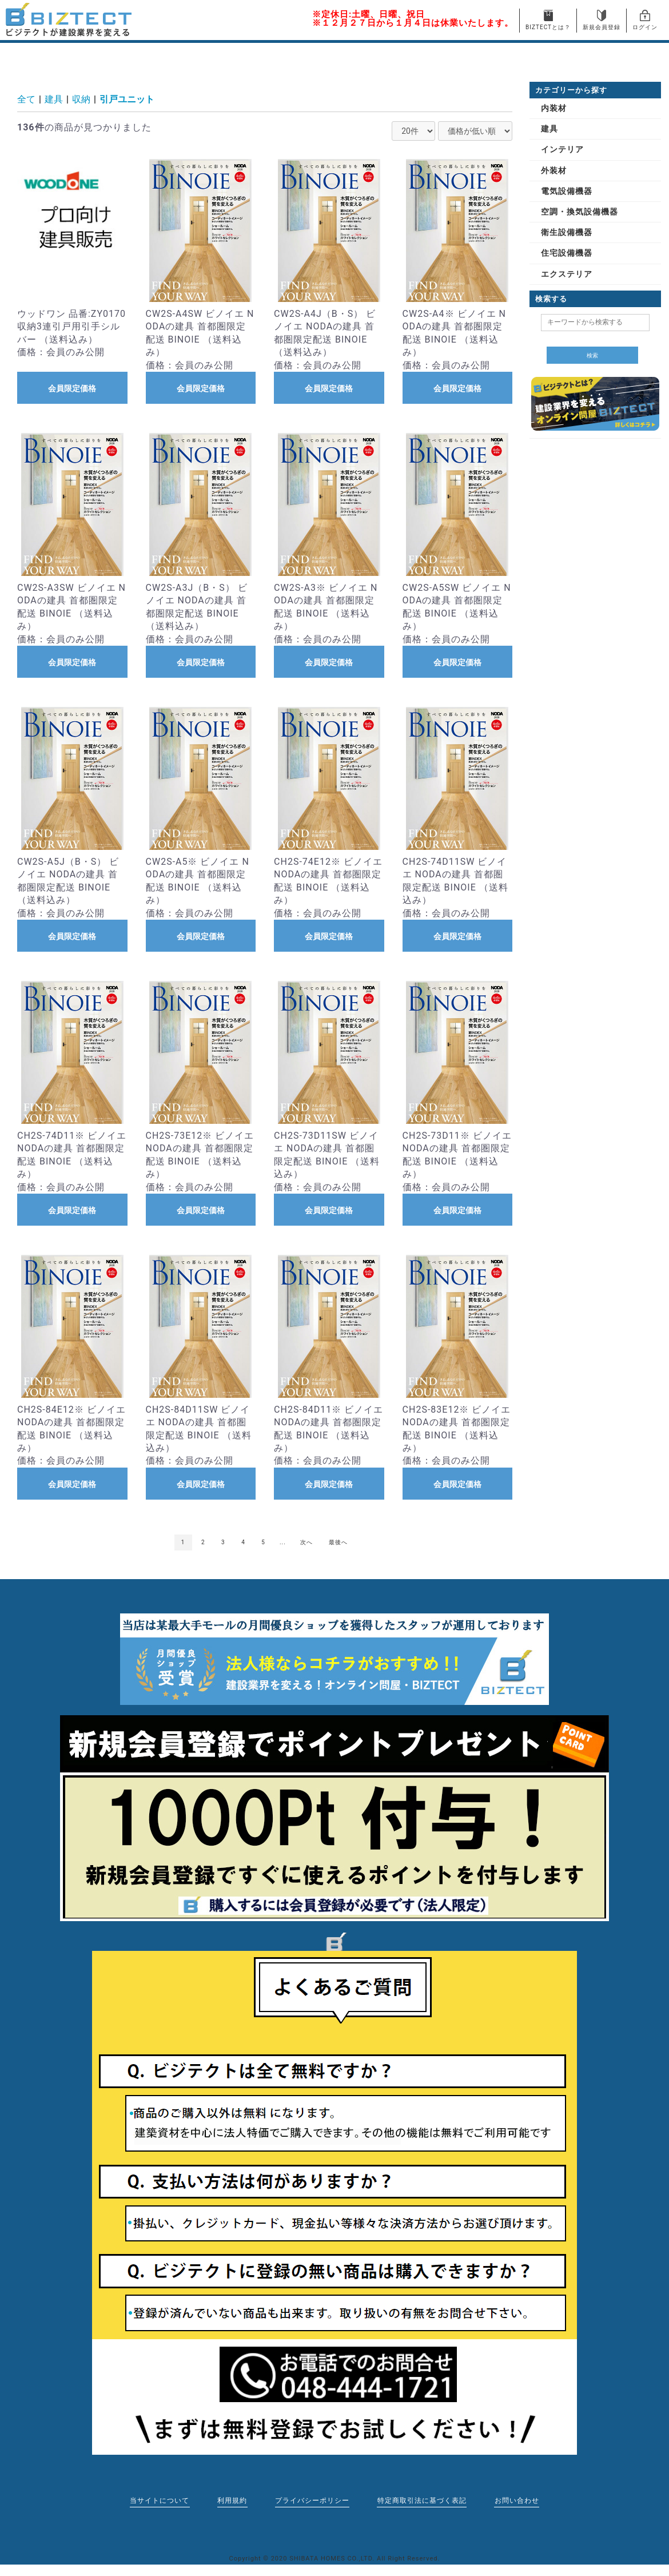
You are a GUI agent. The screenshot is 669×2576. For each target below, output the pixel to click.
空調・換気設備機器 (579, 211)
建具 (54, 99)
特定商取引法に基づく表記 (422, 2501)
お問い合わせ (518, 2501)
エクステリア (566, 274)
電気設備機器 (566, 191)
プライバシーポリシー (312, 2501)
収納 (81, 99)
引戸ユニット (126, 99)
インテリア (562, 149)
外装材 (554, 170)
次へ (306, 1542)
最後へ (338, 1542)
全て (26, 99)
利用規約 (231, 2501)
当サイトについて (158, 2501)
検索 (592, 355)
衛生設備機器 (566, 232)
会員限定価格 (72, 388)
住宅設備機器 (566, 252)
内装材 (554, 108)
